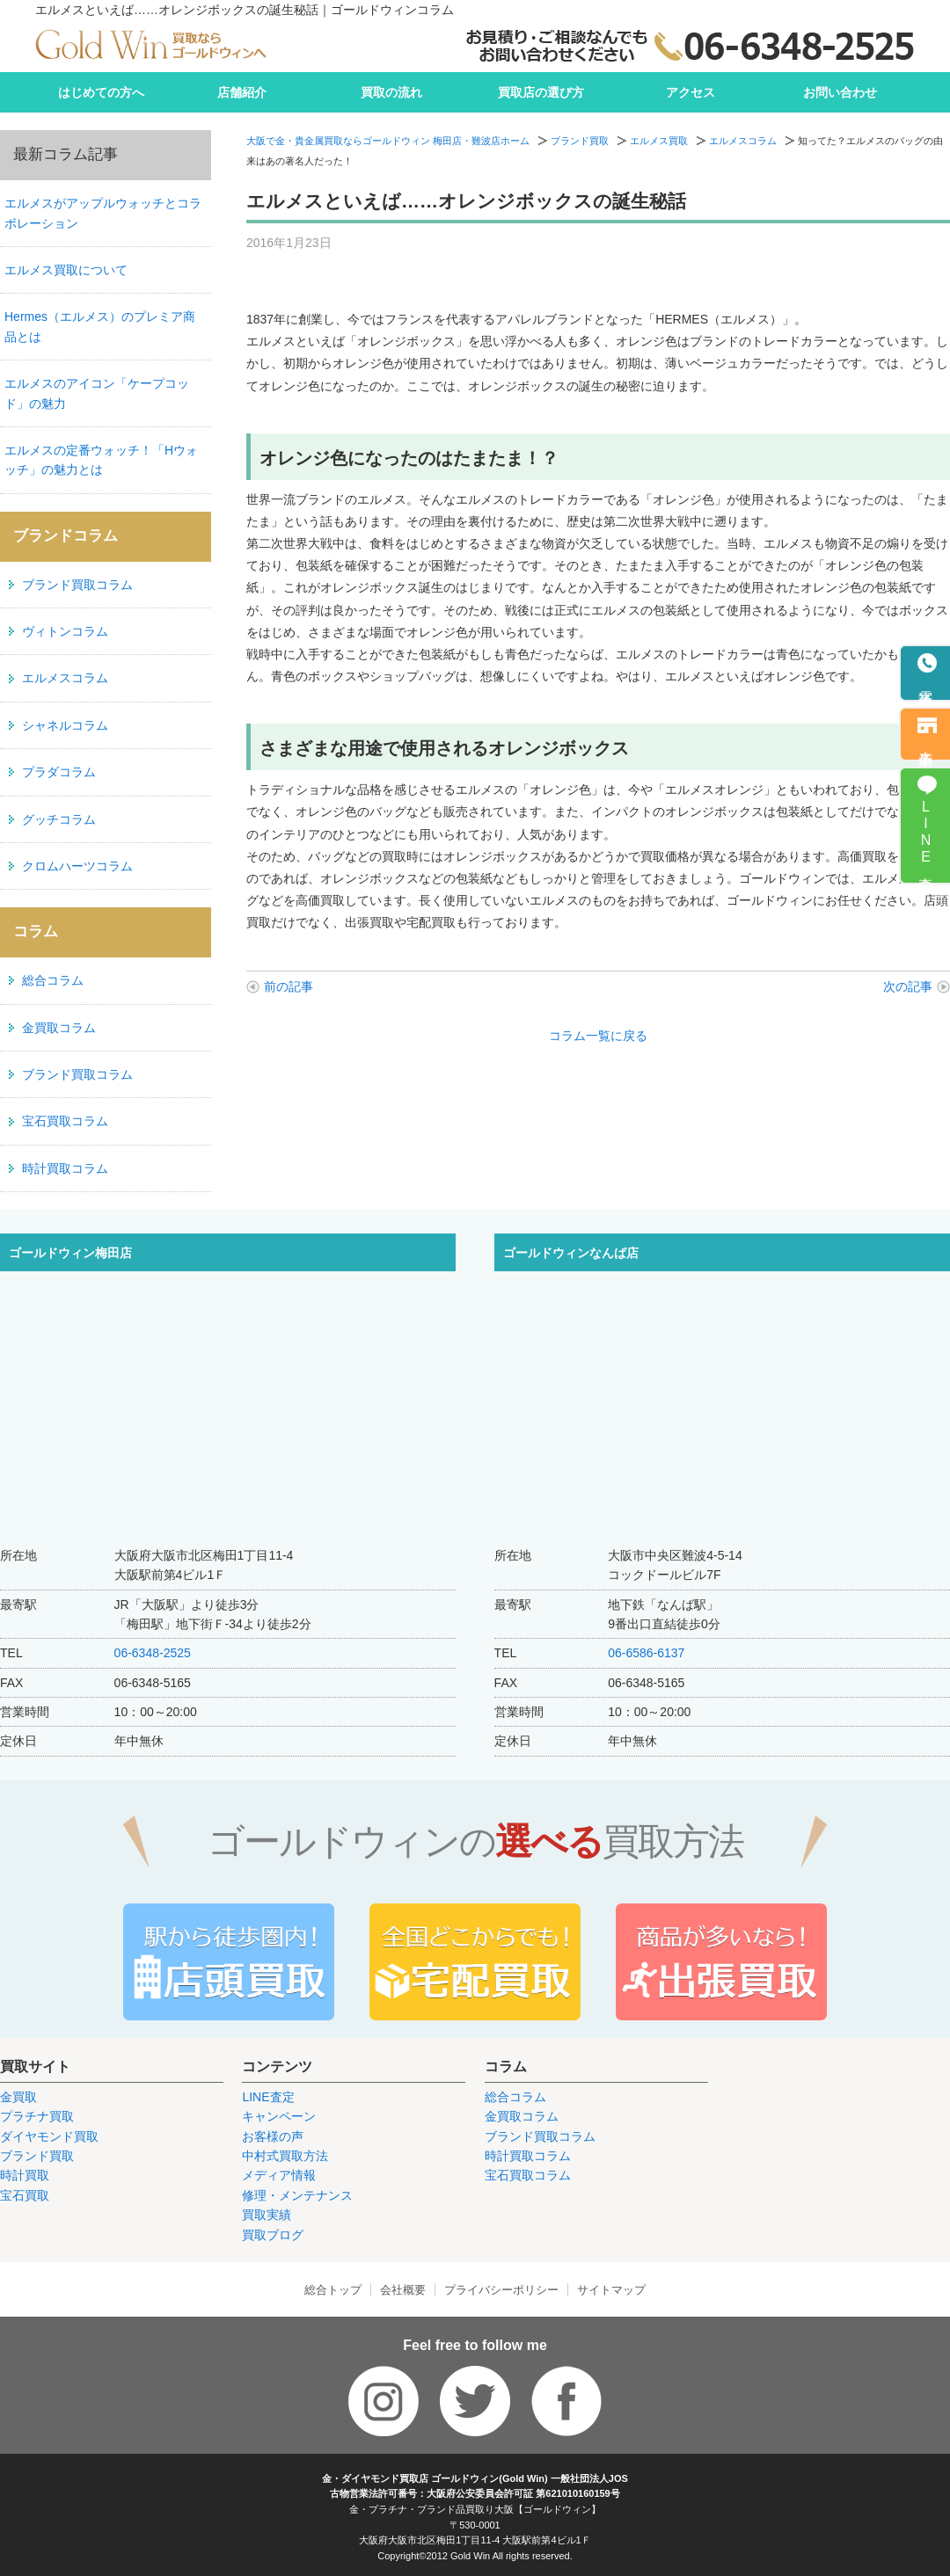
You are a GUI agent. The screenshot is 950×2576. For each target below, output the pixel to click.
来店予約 (925, 742)
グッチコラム (59, 819)
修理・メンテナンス (297, 2195)
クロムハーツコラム (77, 866)
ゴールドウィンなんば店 (571, 1253)
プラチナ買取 (37, 2116)
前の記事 (288, 986)
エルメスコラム (743, 140)
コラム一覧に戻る (598, 1036)
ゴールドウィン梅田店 (70, 1253)
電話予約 (925, 683)
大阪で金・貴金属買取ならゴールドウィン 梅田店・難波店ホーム (388, 140)
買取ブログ (272, 2235)
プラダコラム (59, 772)
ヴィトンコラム (65, 631)
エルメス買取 (659, 140)
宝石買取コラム (65, 1121)
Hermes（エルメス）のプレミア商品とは (99, 326)
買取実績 (266, 2215)
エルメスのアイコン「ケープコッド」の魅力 (96, 393)
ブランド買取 (580, 140)
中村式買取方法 (285, 2156)
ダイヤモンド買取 (49, 2136)
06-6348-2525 (152, 1653)
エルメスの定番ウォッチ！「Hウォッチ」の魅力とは (101, 460)
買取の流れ (391, 92)
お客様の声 (272, 2136)
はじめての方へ (101, 92)
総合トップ (333, 2289)
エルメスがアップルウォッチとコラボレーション (102, 212)
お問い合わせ (840, 92)
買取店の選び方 (541, 92)
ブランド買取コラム (77, 585)
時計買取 (24, 2175)
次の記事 (907, 986)
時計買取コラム (65, 1168)
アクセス (690, 92)
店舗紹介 (242, 92)
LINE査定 (268, 2097)
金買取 (18, 2097)
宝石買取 (24, 2195)
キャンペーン (279, 2116)
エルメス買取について (66, 270)
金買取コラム (59, 1028)
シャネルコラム (65, 725)
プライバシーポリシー (501, 2289)
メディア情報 (279, 2175)
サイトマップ (611, 2289)
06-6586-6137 (646, 1653)
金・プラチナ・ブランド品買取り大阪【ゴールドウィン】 (475, 2509)
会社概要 (403, 2289)
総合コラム (53, 980)
